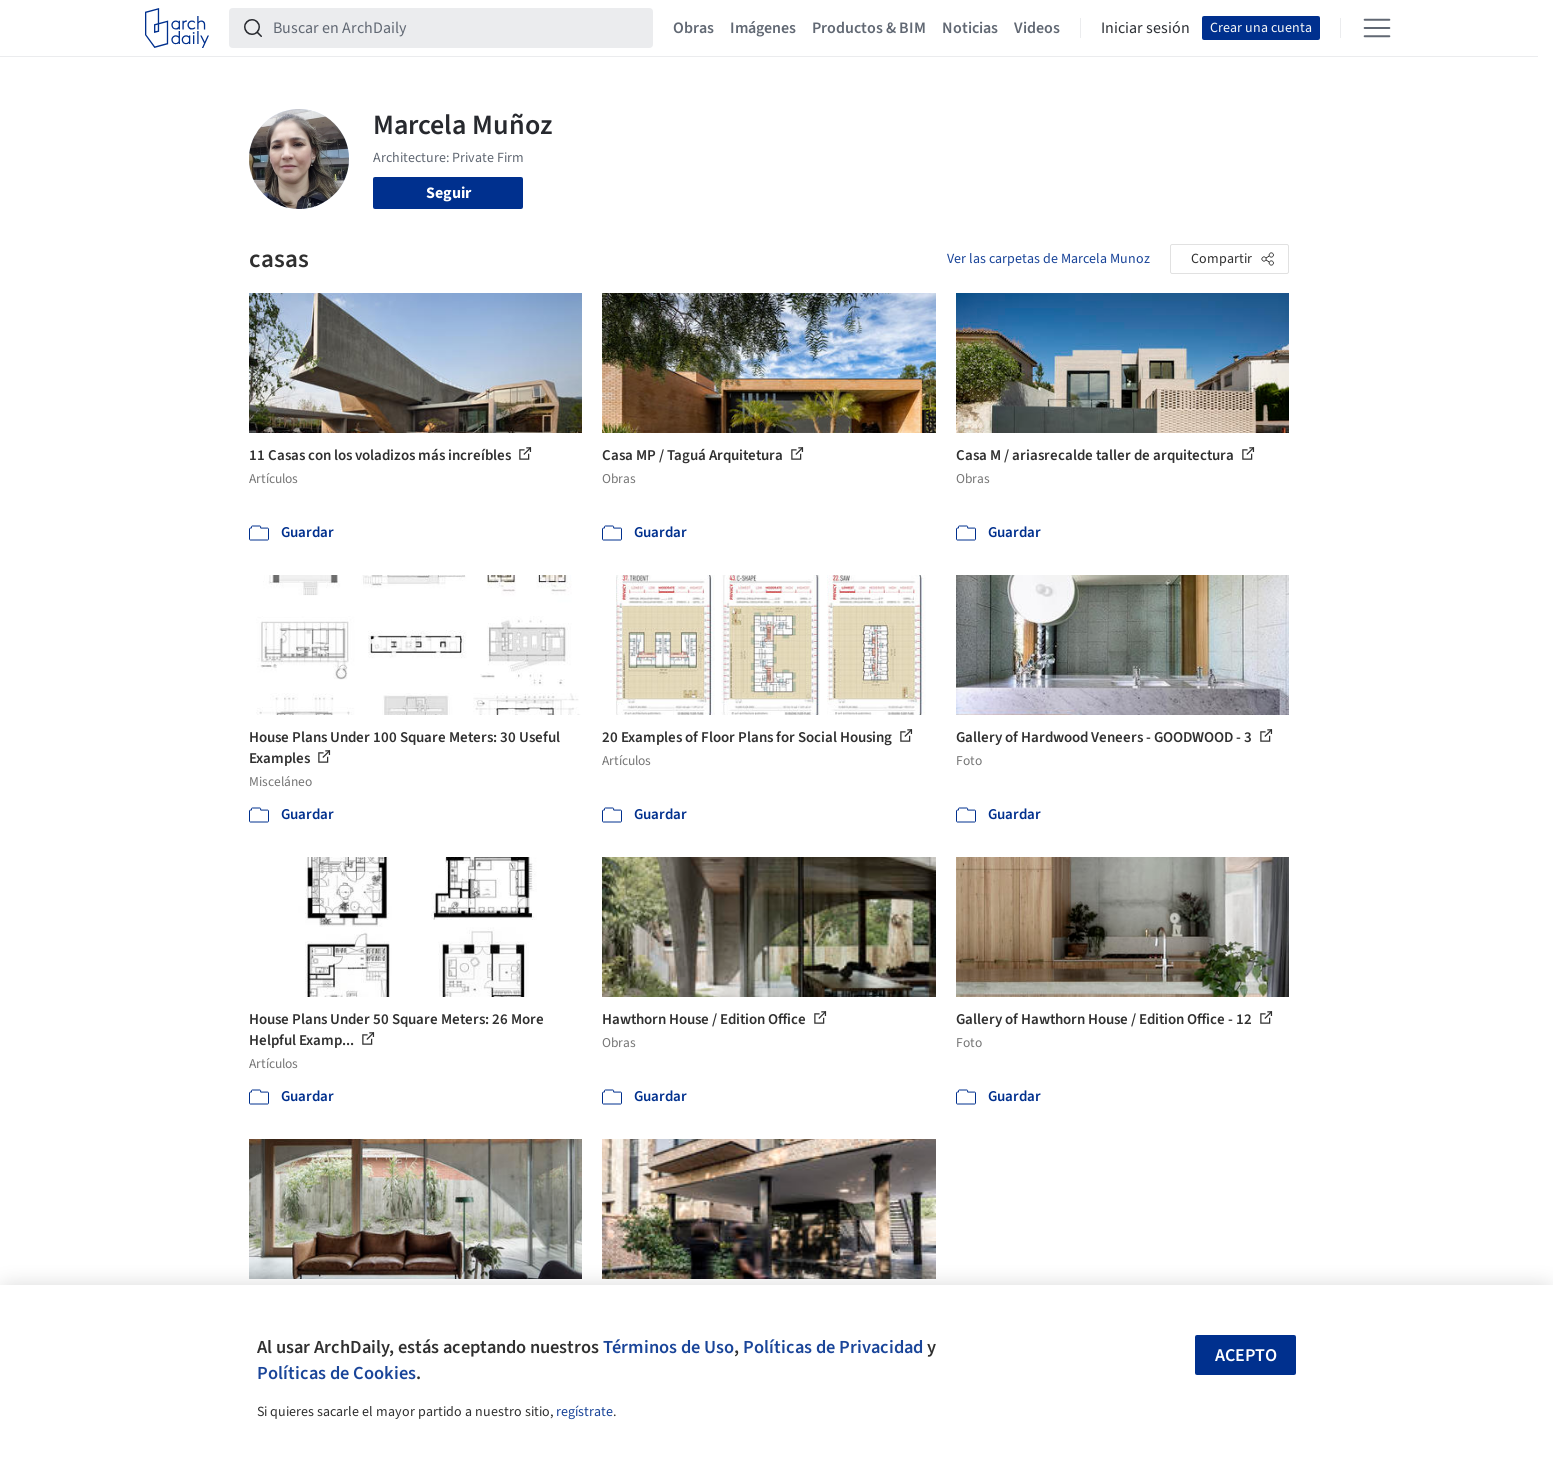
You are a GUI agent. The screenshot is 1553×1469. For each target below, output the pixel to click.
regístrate (584, 1412)
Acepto (1246, 1355)
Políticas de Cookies (336, 1373)
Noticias (970, 28)
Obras (693, 28)
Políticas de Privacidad (833, 1347)
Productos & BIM (869, 28)
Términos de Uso (668, 1347)
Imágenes (763, 28)
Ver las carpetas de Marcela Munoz (1048, 259)
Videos (1037, 28)
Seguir (448, 193)
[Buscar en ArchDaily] (457, 28)
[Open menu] (1377, 28)
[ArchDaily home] (177, 28)
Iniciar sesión (1145, 28)
